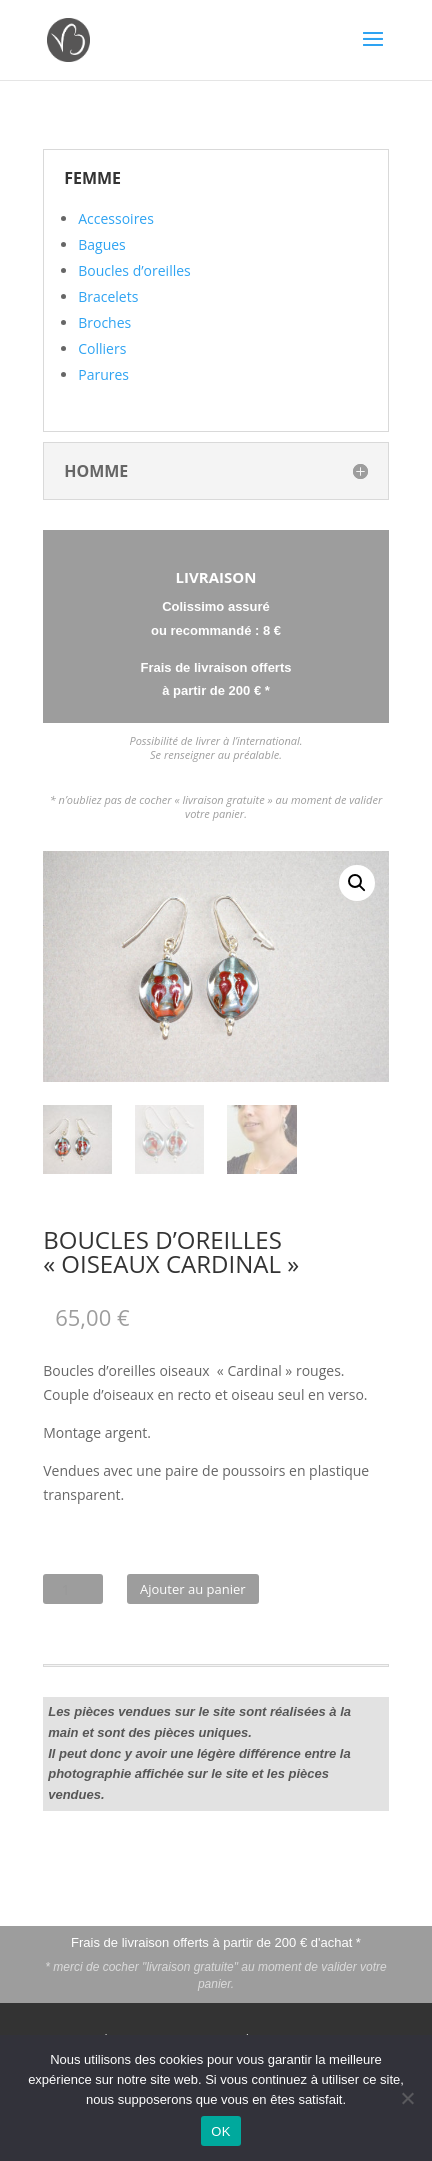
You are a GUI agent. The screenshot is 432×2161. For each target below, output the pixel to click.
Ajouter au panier (193, 1589)
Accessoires (116, 218)
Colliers (102, 348)
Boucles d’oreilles (134, 270)
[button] (357, 883)
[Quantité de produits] (73, 1589)
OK (220, 2131)
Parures (103, 374)
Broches (104, 322)
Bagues (102, 244)
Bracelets (108, 296)
